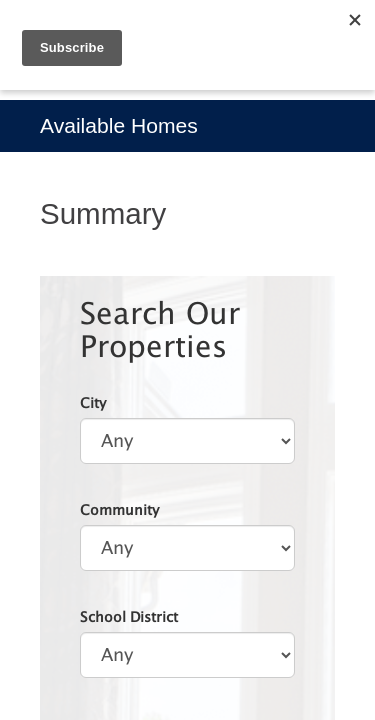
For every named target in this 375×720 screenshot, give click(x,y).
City (93, 402)
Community (119, 509)
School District (129, 616)
